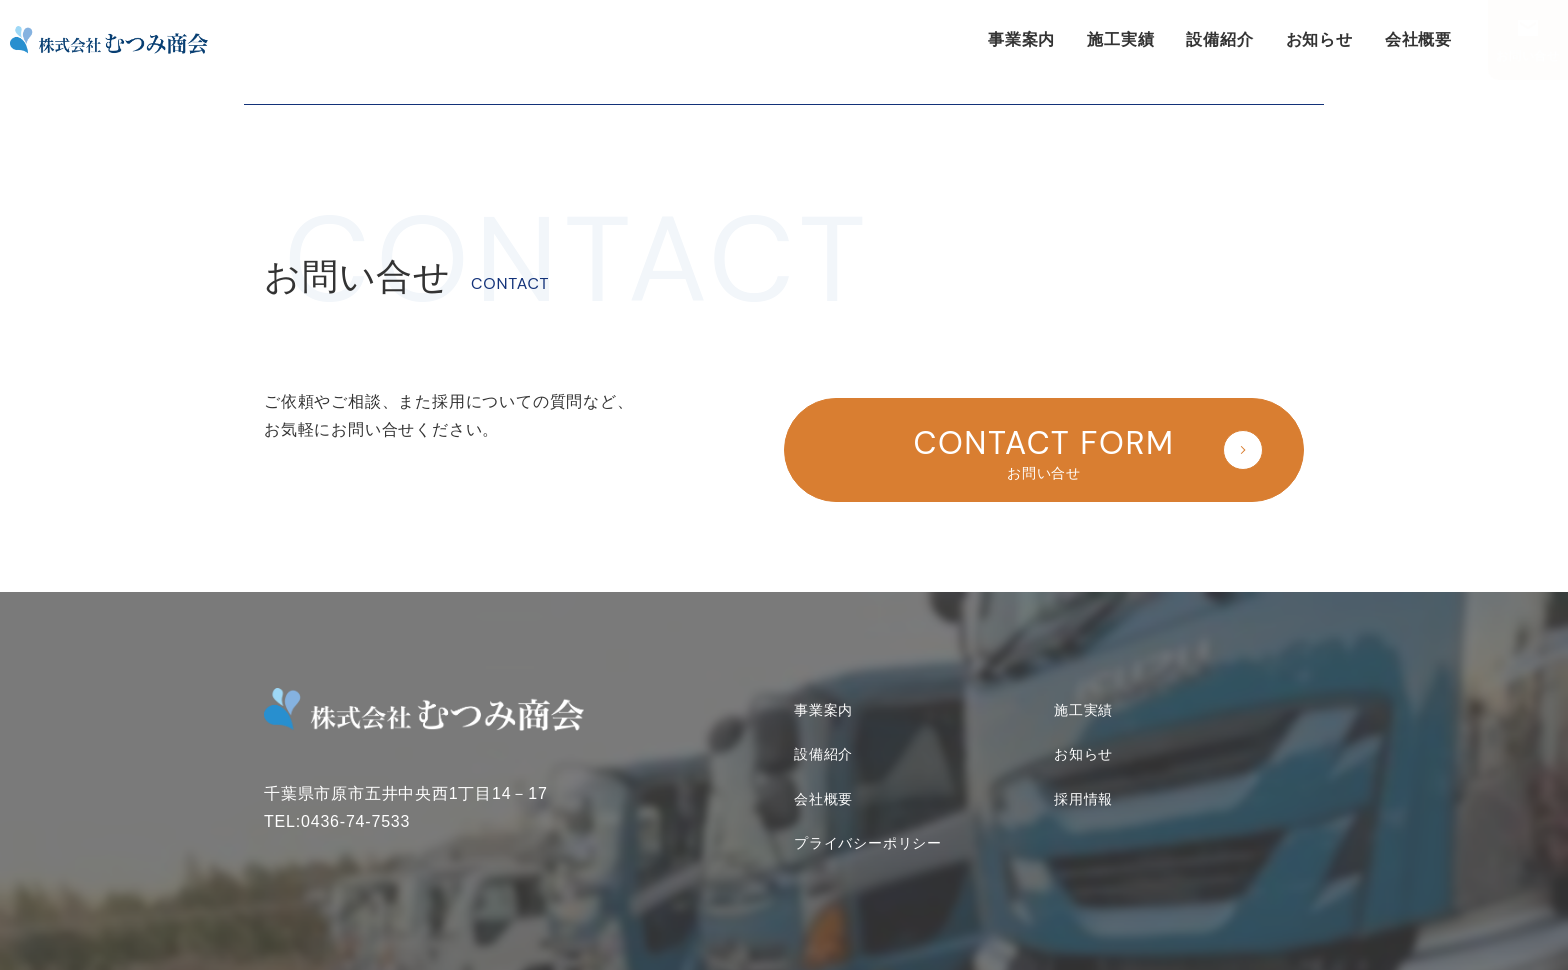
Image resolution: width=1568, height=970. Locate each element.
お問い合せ (1528, 56)
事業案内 (1021, 39)
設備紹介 (1219, 39)
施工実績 (1120, 39)
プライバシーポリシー (868, 828)
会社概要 (1418, 39)
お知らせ (1319, 39)
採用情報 (1083, 783)
